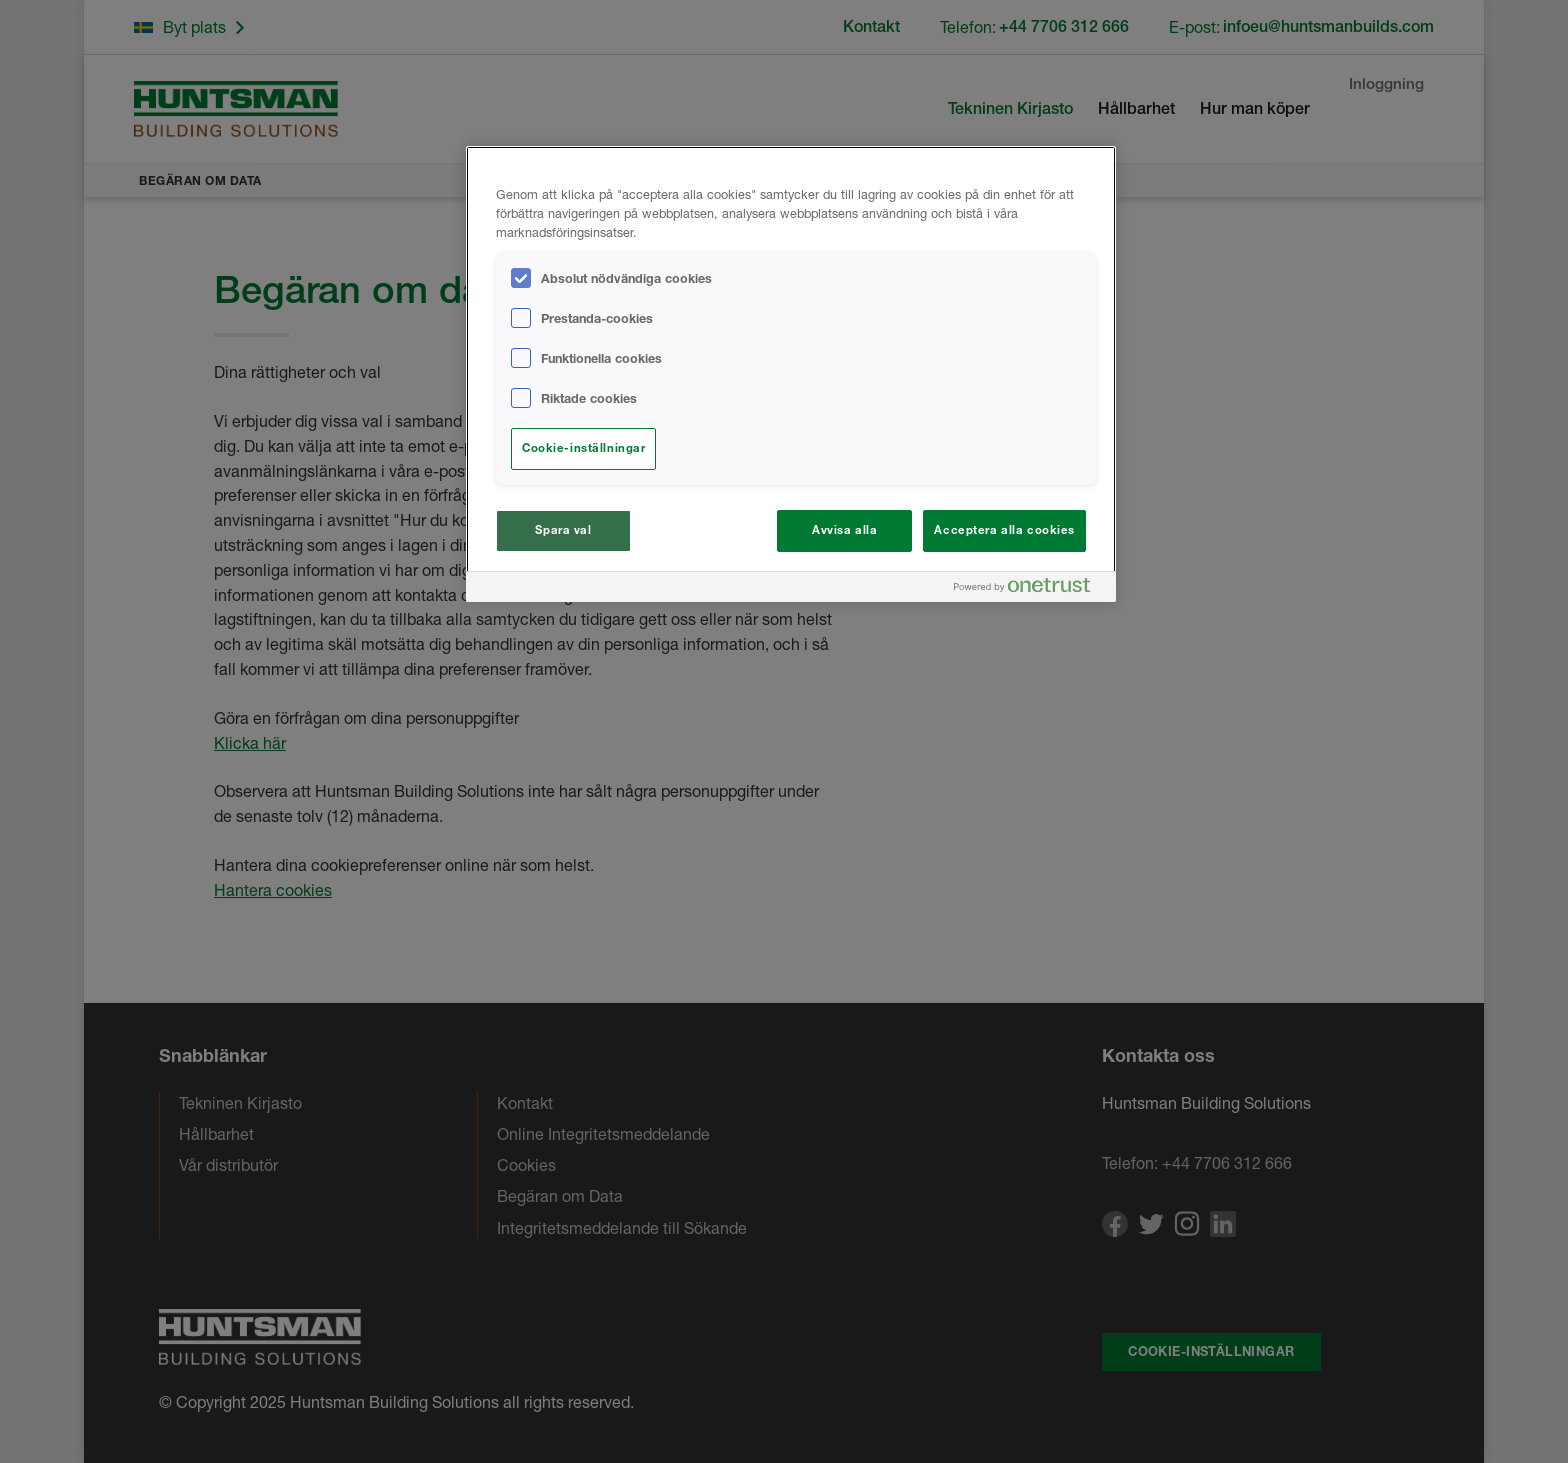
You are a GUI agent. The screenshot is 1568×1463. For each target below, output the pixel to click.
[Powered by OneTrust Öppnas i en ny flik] (1030, 589)
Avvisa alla (844, 530)
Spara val (563, 530)
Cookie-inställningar (583, 448)
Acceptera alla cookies (1004, 530)
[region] (791, 374)
